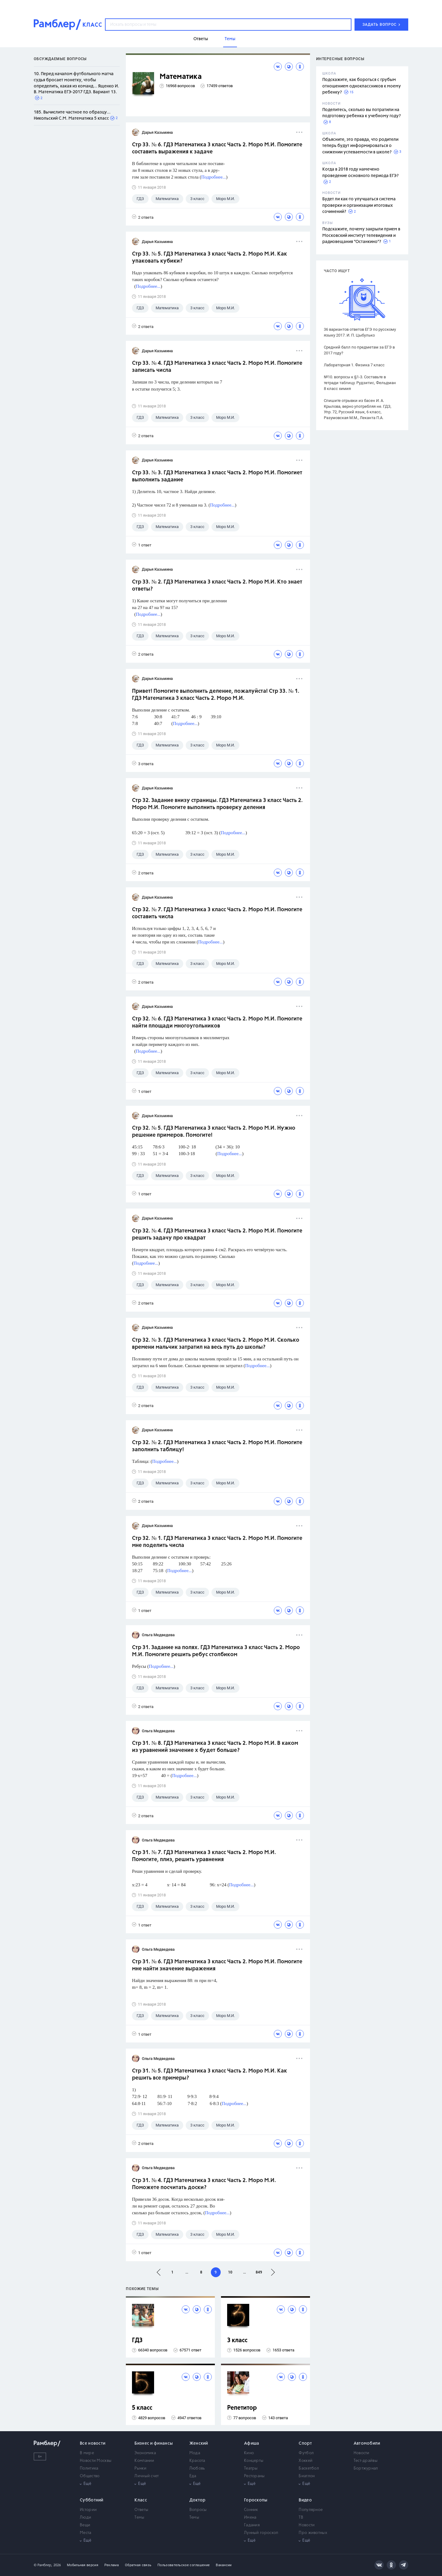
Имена (250, 2518)
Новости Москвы (95, 2461)
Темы (139, 2518)
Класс (140, 2500)
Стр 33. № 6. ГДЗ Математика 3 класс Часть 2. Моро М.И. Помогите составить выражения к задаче (217, 148)
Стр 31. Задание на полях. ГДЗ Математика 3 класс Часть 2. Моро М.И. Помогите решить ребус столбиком (216, 1651)
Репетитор (242, 2408)
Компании (144, 2461)
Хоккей (305, 2461)
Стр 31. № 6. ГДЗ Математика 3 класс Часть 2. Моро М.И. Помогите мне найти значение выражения (217, 1965)
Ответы (141, 2510)
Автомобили (367, 2443)
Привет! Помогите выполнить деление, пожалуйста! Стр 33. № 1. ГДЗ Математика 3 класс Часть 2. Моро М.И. (215, 694)
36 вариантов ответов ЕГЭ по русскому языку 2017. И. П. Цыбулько (360, 332)
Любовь (197, 2468)
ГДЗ (137, 2340)
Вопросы (198, 2510)
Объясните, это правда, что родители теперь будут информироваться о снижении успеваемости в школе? (360, 145)
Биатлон (307, 2476)
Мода (194, 2453)
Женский (198, 2443)
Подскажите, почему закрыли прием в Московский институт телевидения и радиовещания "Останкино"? (361, 235)
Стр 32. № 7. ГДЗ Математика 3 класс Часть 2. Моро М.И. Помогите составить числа (217, 913)
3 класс (237, 2340)
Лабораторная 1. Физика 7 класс (354, 365)
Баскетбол (309, 2468)
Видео (305, 2500)
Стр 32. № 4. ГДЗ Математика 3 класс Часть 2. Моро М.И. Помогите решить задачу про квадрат (217, 1234)
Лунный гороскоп (261, 2533)
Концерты (253, 2461)
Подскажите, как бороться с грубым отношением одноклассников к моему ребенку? (361, 86)
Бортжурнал (366, 2468)
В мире (87, 2453)
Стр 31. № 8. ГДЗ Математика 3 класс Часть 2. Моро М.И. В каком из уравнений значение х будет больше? (215, 1747)
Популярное (311, 2510)
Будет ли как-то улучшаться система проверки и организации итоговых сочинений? (359, 205)
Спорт (305, 2443)
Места (85, 2533)
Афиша (251, 2443)
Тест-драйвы (366, 2461)
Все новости (92, 2443)
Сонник (251, 2510)
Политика (89, 2468)
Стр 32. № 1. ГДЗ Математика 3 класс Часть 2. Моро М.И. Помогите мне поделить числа (217, 1542)
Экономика (145, 2453)
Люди (85, 2518)
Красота (197, 2461)
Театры (251, 2468)
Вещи (85, 2525)
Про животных (313, 2533)
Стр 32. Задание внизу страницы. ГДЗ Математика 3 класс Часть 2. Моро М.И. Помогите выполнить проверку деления (217, 804)
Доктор (197, 2500)
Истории (88, 2510)
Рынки (140, 2468)
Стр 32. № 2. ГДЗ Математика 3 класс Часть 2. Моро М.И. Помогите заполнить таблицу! (217, 1446)
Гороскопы (256, 2500)
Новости (362, 2453)
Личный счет (146, 2476)
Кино (249, 2453)
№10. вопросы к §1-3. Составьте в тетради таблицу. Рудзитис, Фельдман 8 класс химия (360, 383)
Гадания (252, 2525)
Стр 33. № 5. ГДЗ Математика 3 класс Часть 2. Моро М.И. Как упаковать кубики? (209, 257)
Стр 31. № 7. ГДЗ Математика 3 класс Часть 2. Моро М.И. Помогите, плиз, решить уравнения (204, 1856)
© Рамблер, (43, 2565)
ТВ (301, 2518)
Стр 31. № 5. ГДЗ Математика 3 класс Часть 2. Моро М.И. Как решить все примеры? (209, 2074)
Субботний (91, 2500)
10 (230, 2272)
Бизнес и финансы (153, 2443)
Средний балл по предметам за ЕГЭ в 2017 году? (359, 350)
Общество (89, 2476)
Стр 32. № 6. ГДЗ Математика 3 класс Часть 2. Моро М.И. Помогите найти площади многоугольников (217, 1022)
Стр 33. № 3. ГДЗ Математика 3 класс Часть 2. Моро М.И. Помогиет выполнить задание (217, 476)
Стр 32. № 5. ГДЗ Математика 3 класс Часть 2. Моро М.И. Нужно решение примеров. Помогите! (213, 1131)
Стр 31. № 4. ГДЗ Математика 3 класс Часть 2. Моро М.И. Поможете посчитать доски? (204, 2184)
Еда (192, 2476)
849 (259, 2272)
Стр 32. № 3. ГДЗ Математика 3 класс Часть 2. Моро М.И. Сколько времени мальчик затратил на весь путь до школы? (215, 1343)
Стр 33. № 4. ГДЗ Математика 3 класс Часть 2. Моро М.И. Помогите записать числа (217, 367)
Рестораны (254, 2476)
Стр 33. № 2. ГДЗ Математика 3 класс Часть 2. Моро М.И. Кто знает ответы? (217, 585)
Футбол (306, 2453)
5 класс (142, 2408)
